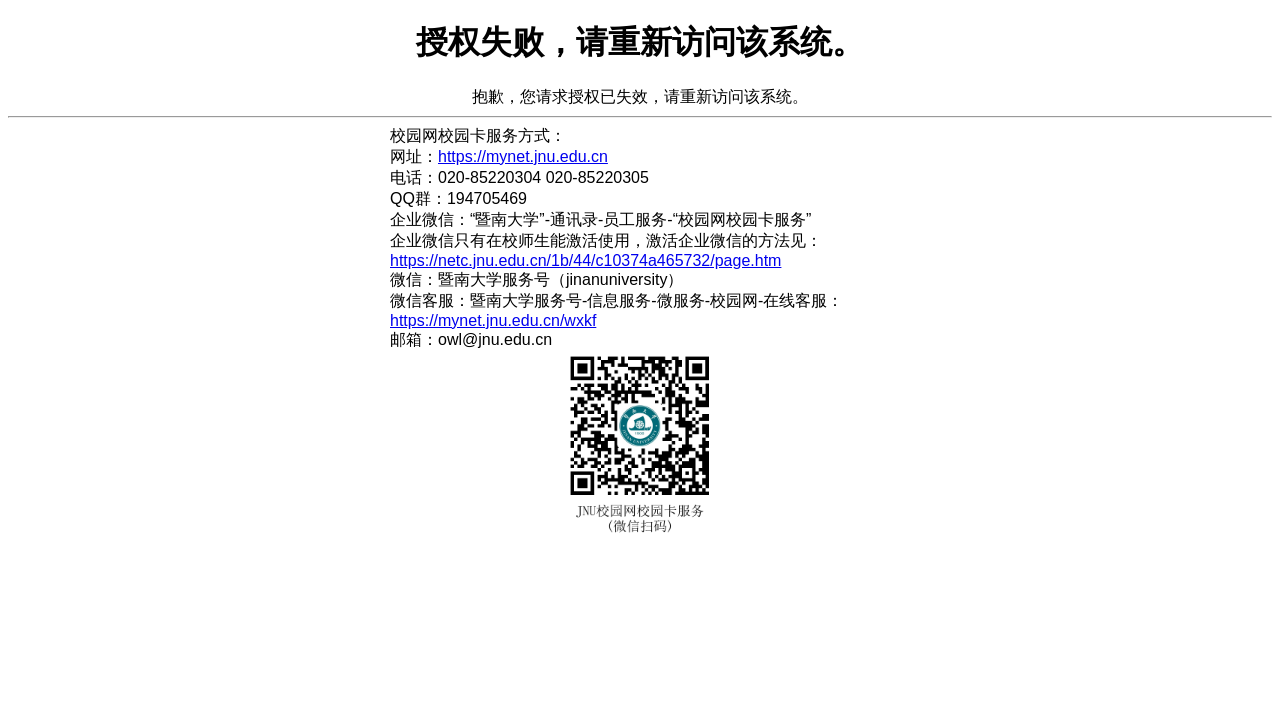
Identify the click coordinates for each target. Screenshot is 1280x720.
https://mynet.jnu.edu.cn (523, 156)
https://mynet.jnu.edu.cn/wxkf (493, 320)
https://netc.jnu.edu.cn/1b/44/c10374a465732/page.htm (585, 260)
